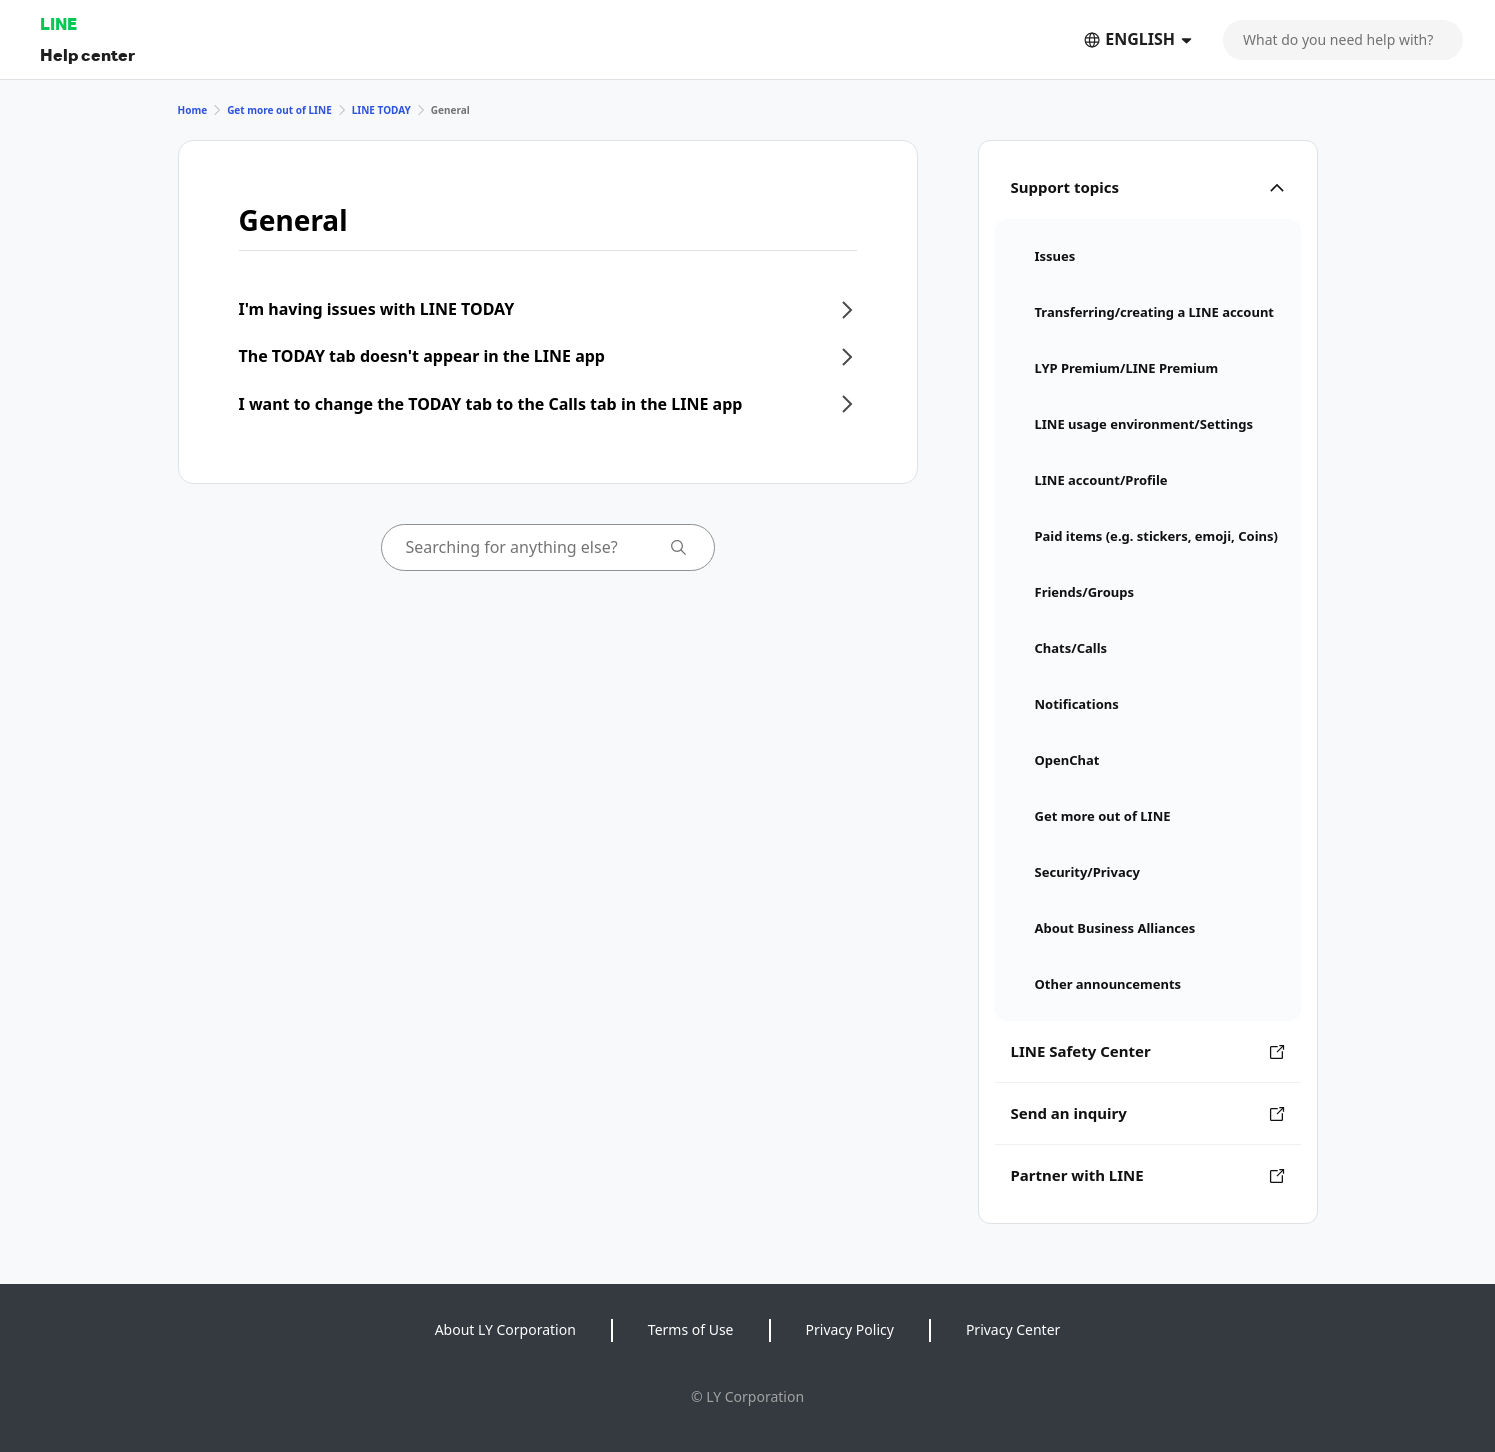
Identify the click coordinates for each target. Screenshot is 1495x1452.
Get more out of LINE (279, 110)
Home (193, 110)
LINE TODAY (381, 110)
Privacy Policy (850, 1329)
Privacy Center (1013, 1329)
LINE (58, 23)
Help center (87, 54)
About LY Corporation (505, 1329)
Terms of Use (691, 1329)
